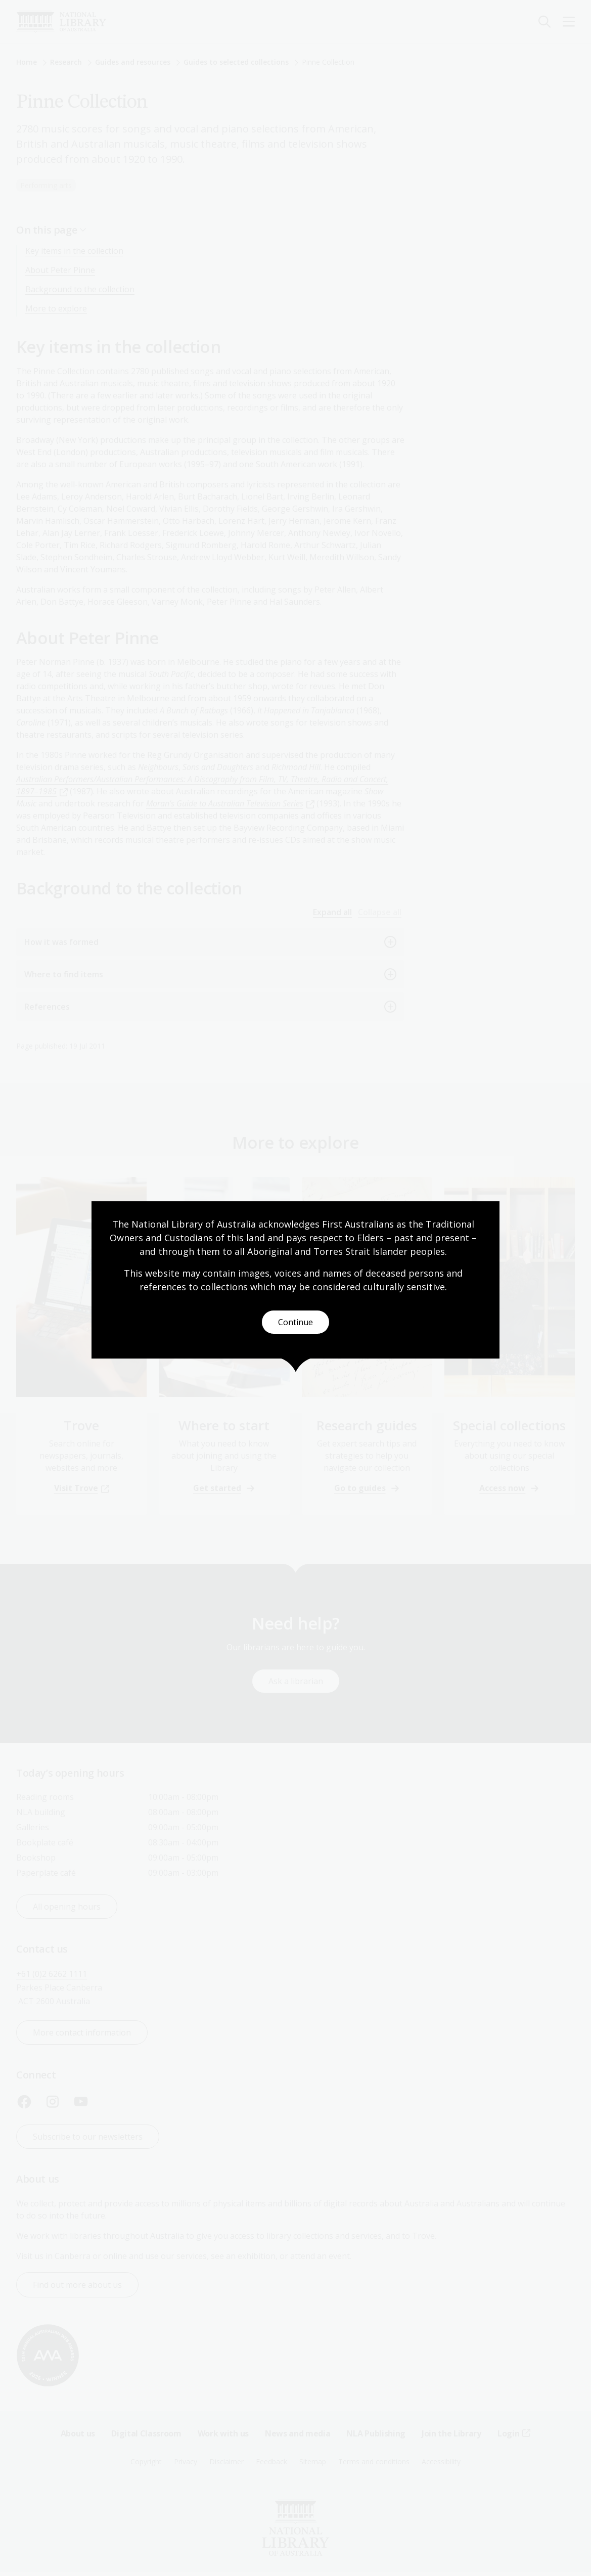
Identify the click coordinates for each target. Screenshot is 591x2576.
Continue (295, 1322)
